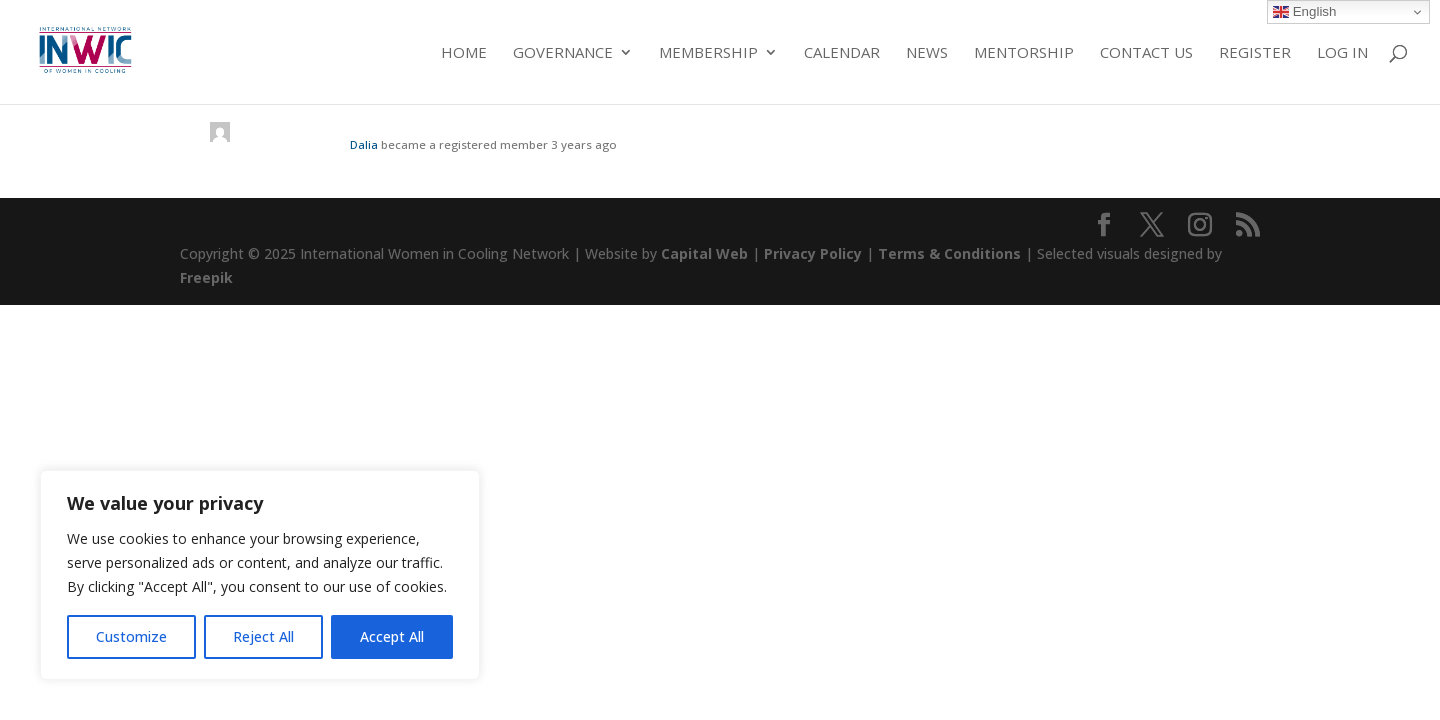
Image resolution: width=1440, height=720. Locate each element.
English (1304, 12)
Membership (708, 53)
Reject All (263, 636)
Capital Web (704, 253)
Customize (131, 636)
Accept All (392, 636)
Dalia (364, 144)
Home (464, 53)
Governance (563, 53)
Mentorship (1024, 53)
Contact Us (1146, 53)
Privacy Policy (813, 253)
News (927, 53)
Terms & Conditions (949, 253)
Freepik (206, 277)
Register (1255, 53)
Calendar (842, 53)
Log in (1342, 53)
